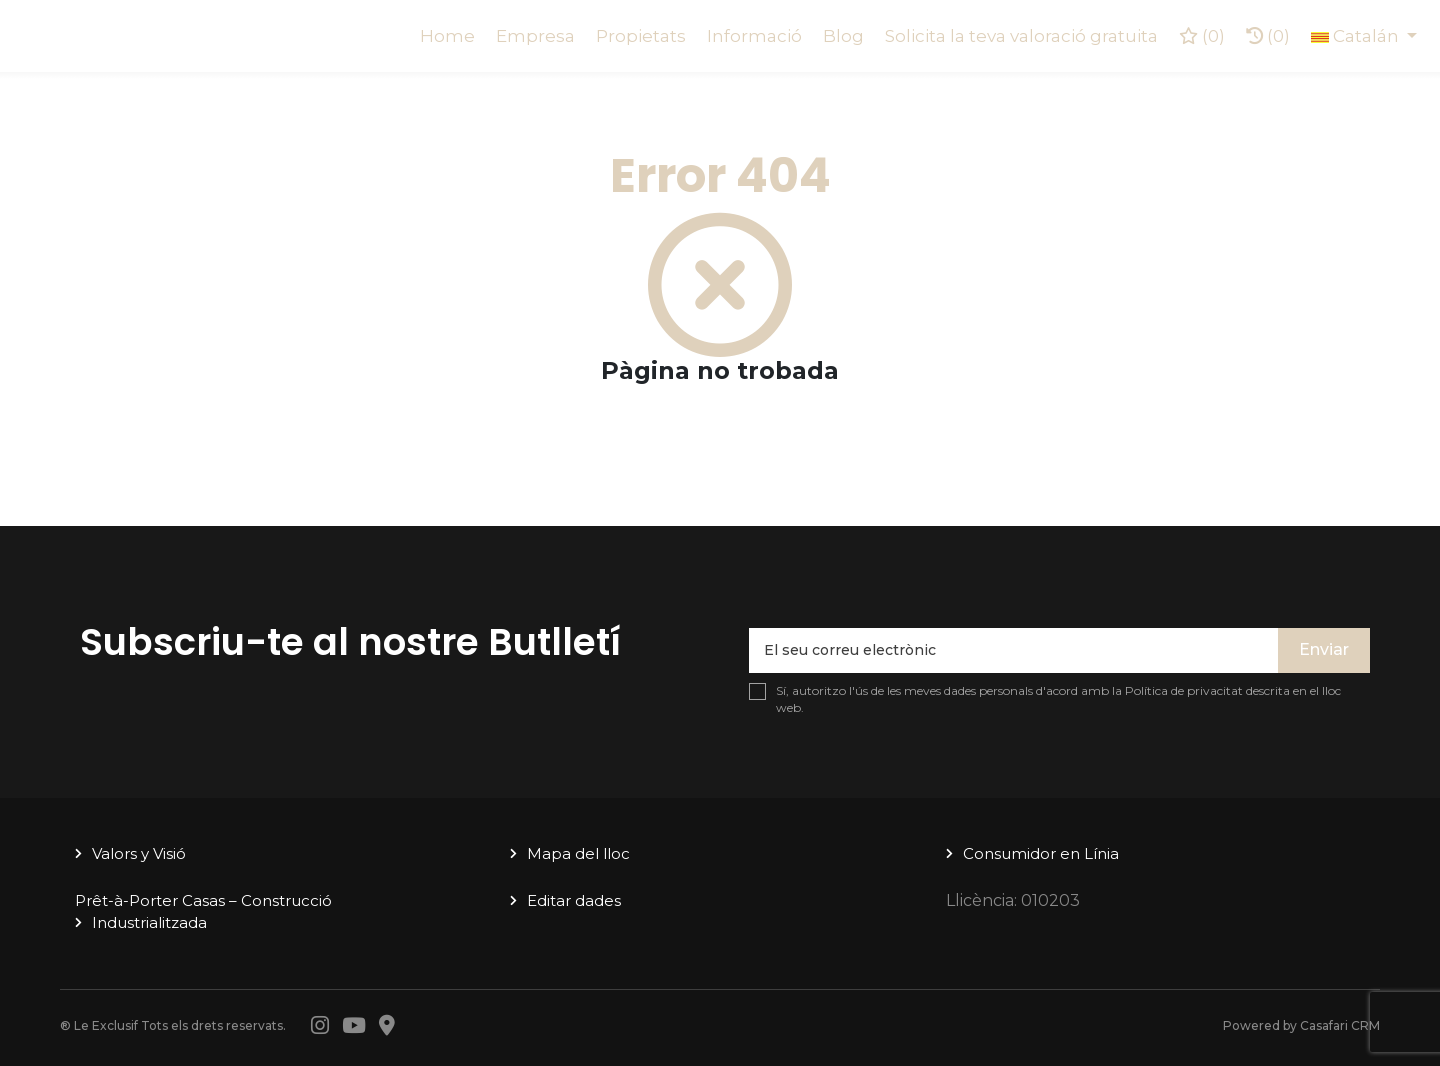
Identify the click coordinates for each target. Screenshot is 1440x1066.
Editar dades (574, 900)
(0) (1268, 36)
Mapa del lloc (578, 853)
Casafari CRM (1340, 1025)
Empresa (535, 36)
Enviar (1324, 649)
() (1202, 36)
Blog (843, 36)
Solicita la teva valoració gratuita (1021, 36)
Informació (754, 36)
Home (447, 36)
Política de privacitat (1184, 690)
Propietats (641, 36)
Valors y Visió (139, 853)
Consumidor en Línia (1041, 853)
